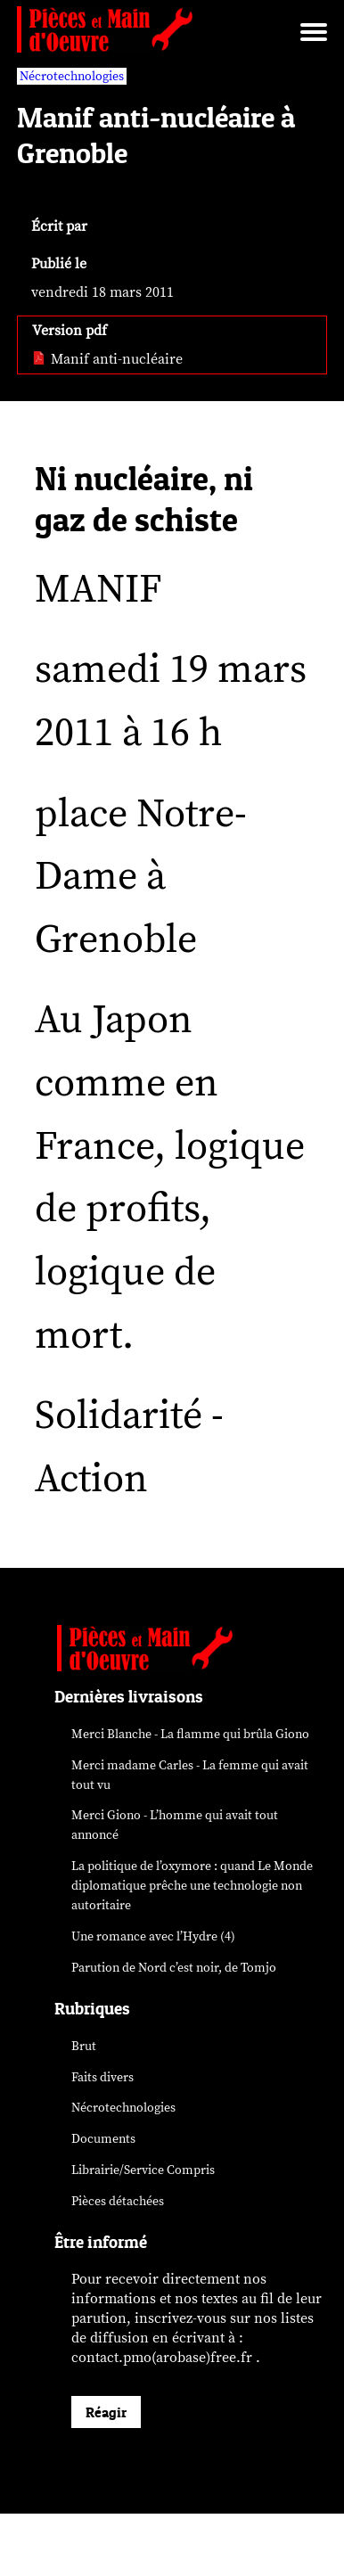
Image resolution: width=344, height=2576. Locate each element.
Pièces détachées (117, 2201)
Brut (83, 2046)
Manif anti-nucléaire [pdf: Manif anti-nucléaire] (107, 359)
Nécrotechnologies (123, 2107)
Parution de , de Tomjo (173, 1967)
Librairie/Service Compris (143, 2170)
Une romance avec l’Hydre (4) (153, 1936)
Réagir (106, 2412)
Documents (103, 2138)
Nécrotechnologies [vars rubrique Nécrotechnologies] (72, 76)
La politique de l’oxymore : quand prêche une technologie (192, 1886)
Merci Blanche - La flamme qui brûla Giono (190, 1734)
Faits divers (102, 2077)
